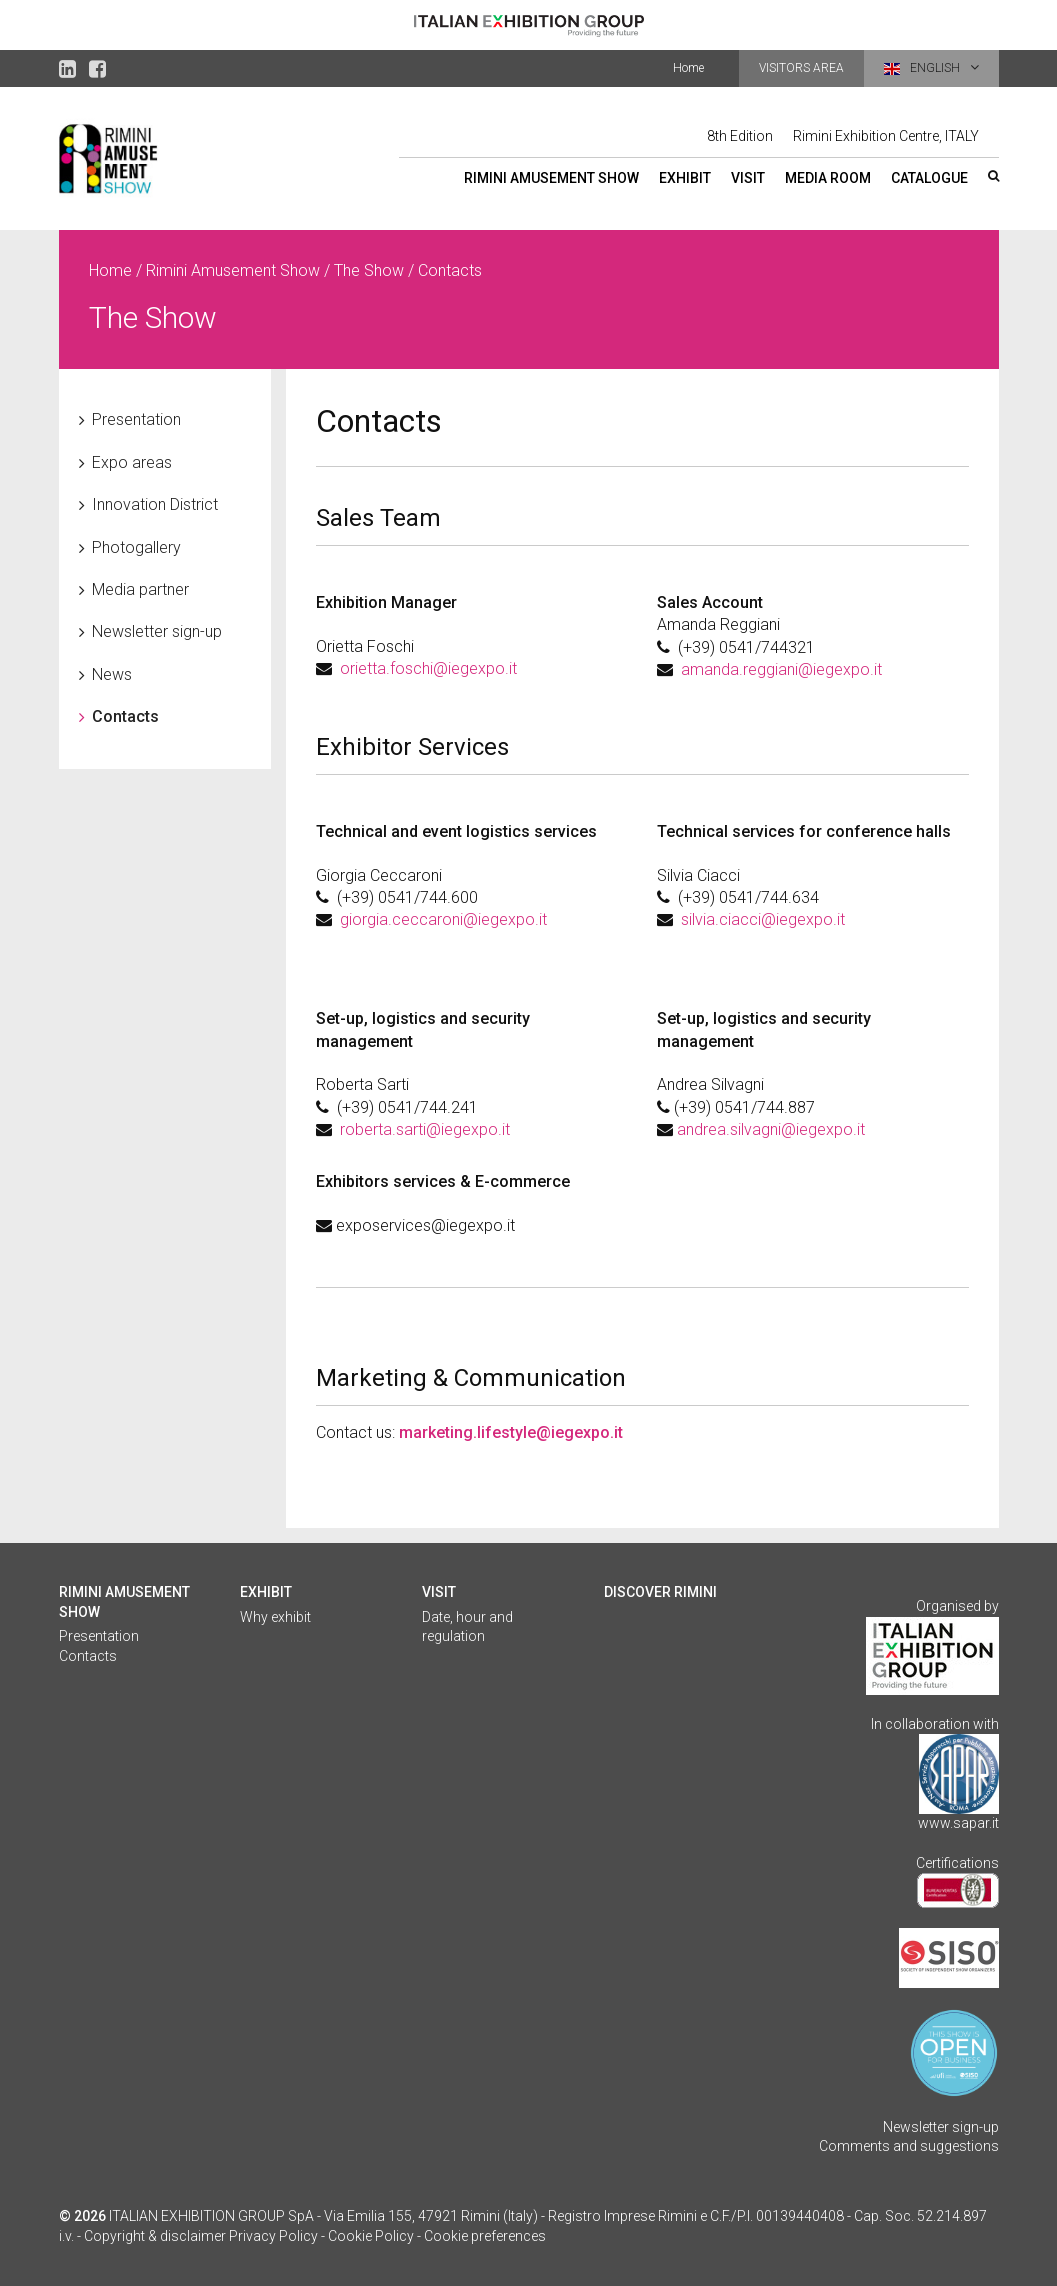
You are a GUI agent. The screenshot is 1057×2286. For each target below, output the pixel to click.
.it (511, 668)
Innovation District (155, 504)
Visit (748, 178)
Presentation (136, 419)
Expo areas (132, 462)
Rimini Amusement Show (551, 178)
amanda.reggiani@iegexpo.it (781, 669)
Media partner (140, 589)
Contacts (125, 716)
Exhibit (685, 178)
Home (688, 68)
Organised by (957, 1606)
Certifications (957, 1863)
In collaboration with (935, 1724)
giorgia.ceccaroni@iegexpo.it (443, 919)
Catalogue (929, 178)
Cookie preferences (485, 2236)
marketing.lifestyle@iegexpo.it (511, 1432)
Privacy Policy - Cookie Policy (321, 2236)
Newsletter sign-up (157, 631)
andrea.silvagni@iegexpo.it (771, 1129)
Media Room (828, 178)
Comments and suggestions (909, 2146)
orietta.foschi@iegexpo (422, 668)
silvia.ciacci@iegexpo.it (763, 919)
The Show (369, 270)
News (112, 674)
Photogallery (136, 547)
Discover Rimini (660, 1592)
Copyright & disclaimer (155, 2236)
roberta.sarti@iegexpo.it (425, 1129)
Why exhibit (275, 1617)
